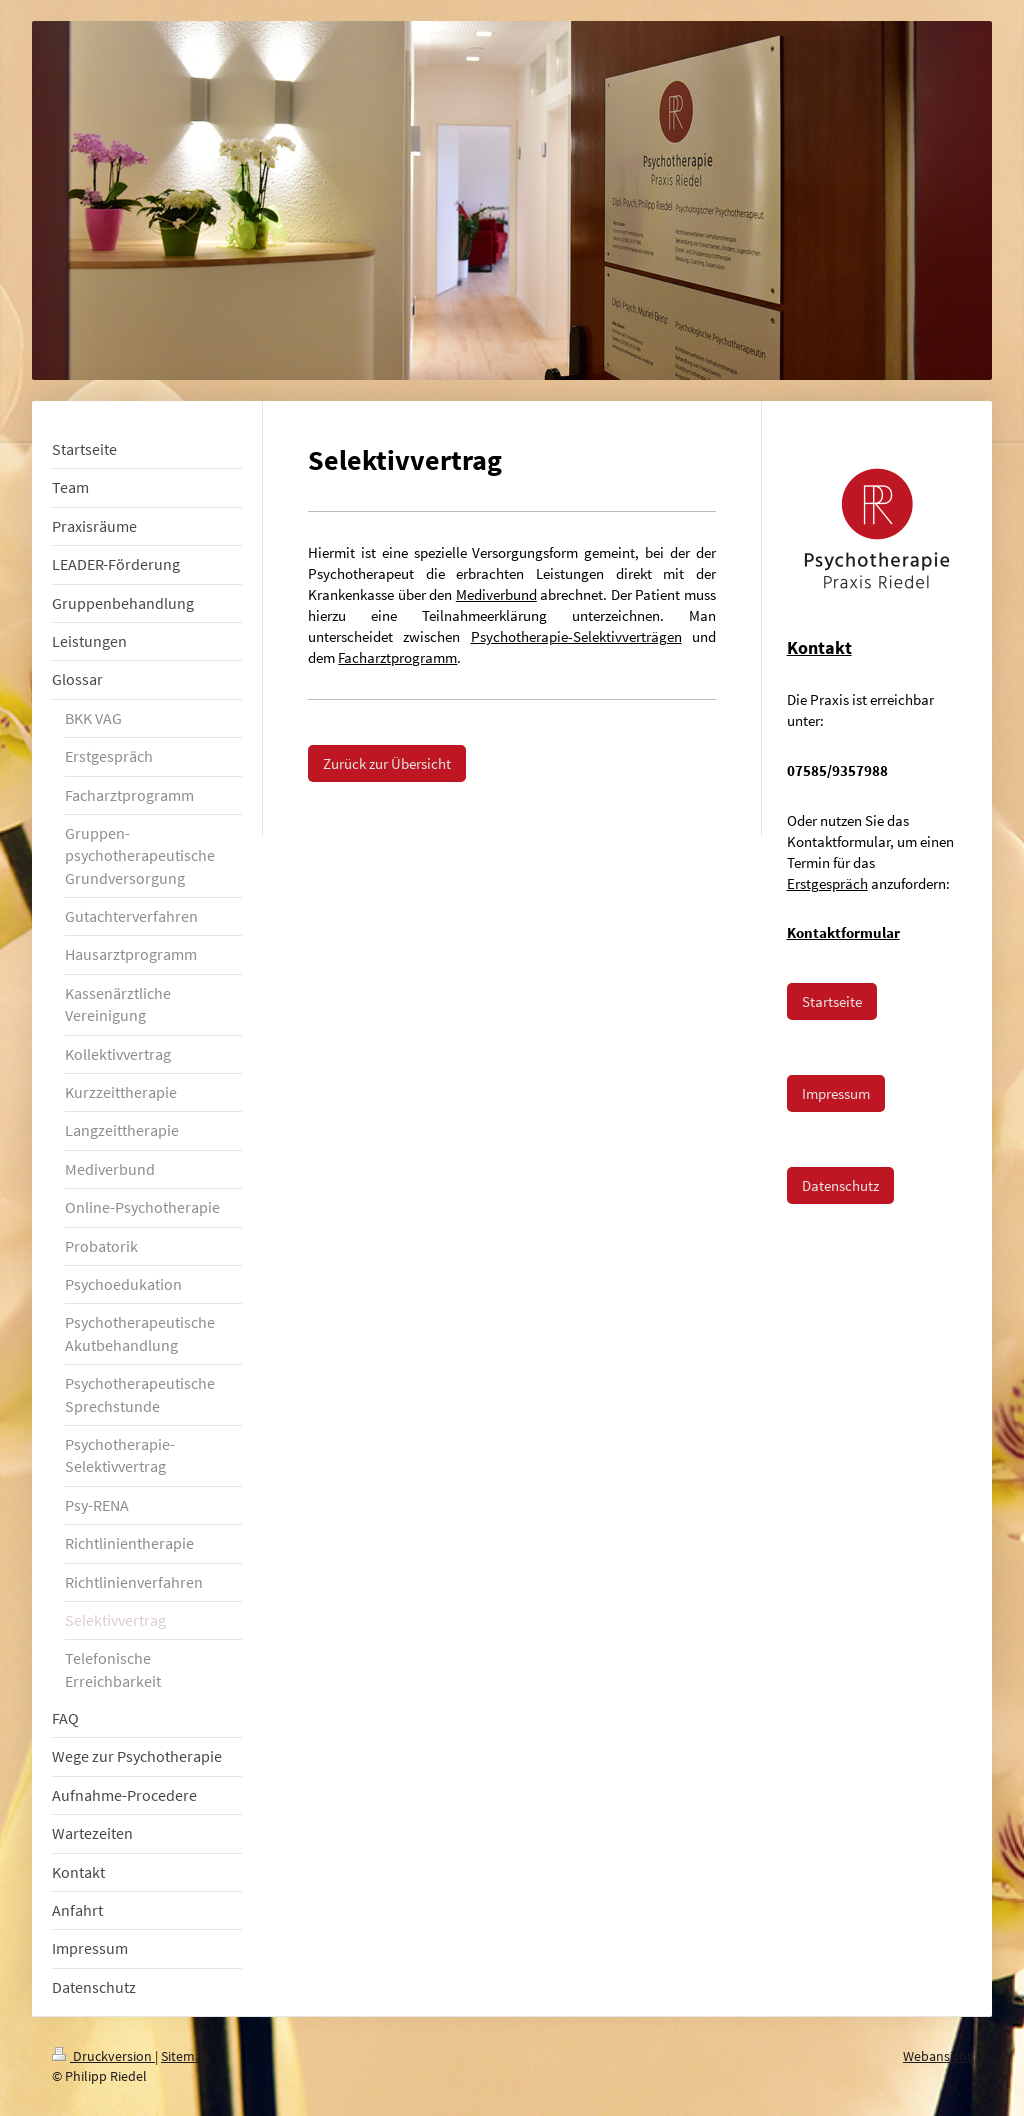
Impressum (836, 1093)
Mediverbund (496, 594)
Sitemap (185, 2056)
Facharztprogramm (397, 657)
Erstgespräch (827, 883)
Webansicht (937, 2056)
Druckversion (103, 2056)
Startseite (832, 1001)
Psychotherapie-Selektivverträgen (576, 636)
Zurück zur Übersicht (387, 763)
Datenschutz (840, 1185)
